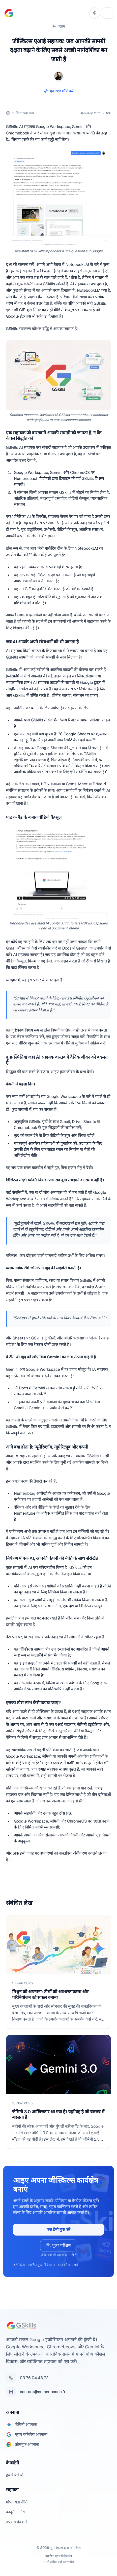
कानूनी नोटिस (15, 2512)
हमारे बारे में (14, 2475)
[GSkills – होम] (9, 13)
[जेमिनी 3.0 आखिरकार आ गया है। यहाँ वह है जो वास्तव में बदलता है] (58, 2092)
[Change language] (94, 12)
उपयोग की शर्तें (16, 2522)
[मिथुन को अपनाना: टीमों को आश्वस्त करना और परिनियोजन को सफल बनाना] (58, 1972)
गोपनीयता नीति (17, 2502)
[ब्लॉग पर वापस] (58, 26)
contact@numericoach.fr (42, 2391)
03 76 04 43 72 (34, 2377)
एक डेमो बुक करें (58, 2232)
